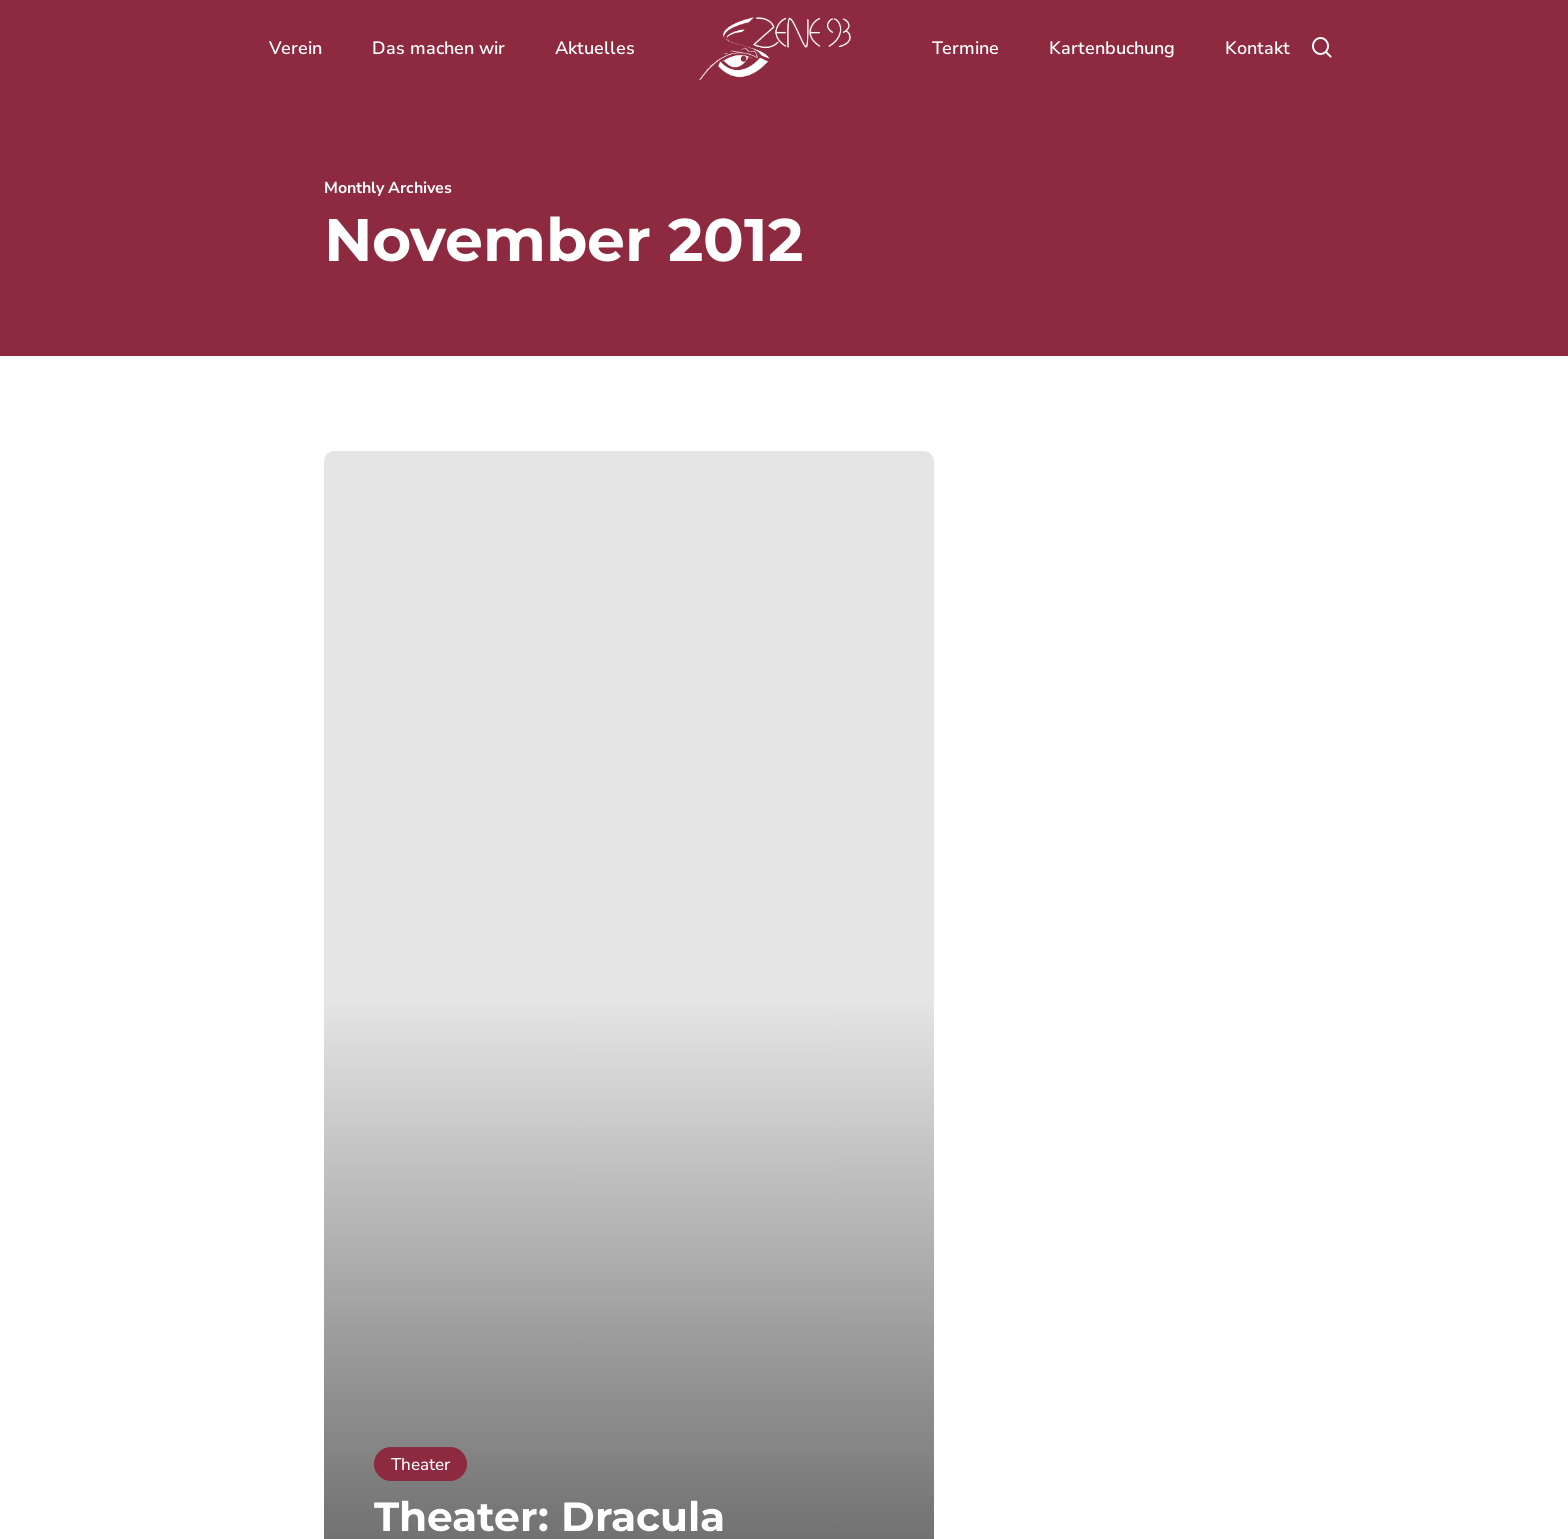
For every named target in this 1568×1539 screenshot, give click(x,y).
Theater (420, 1464)
